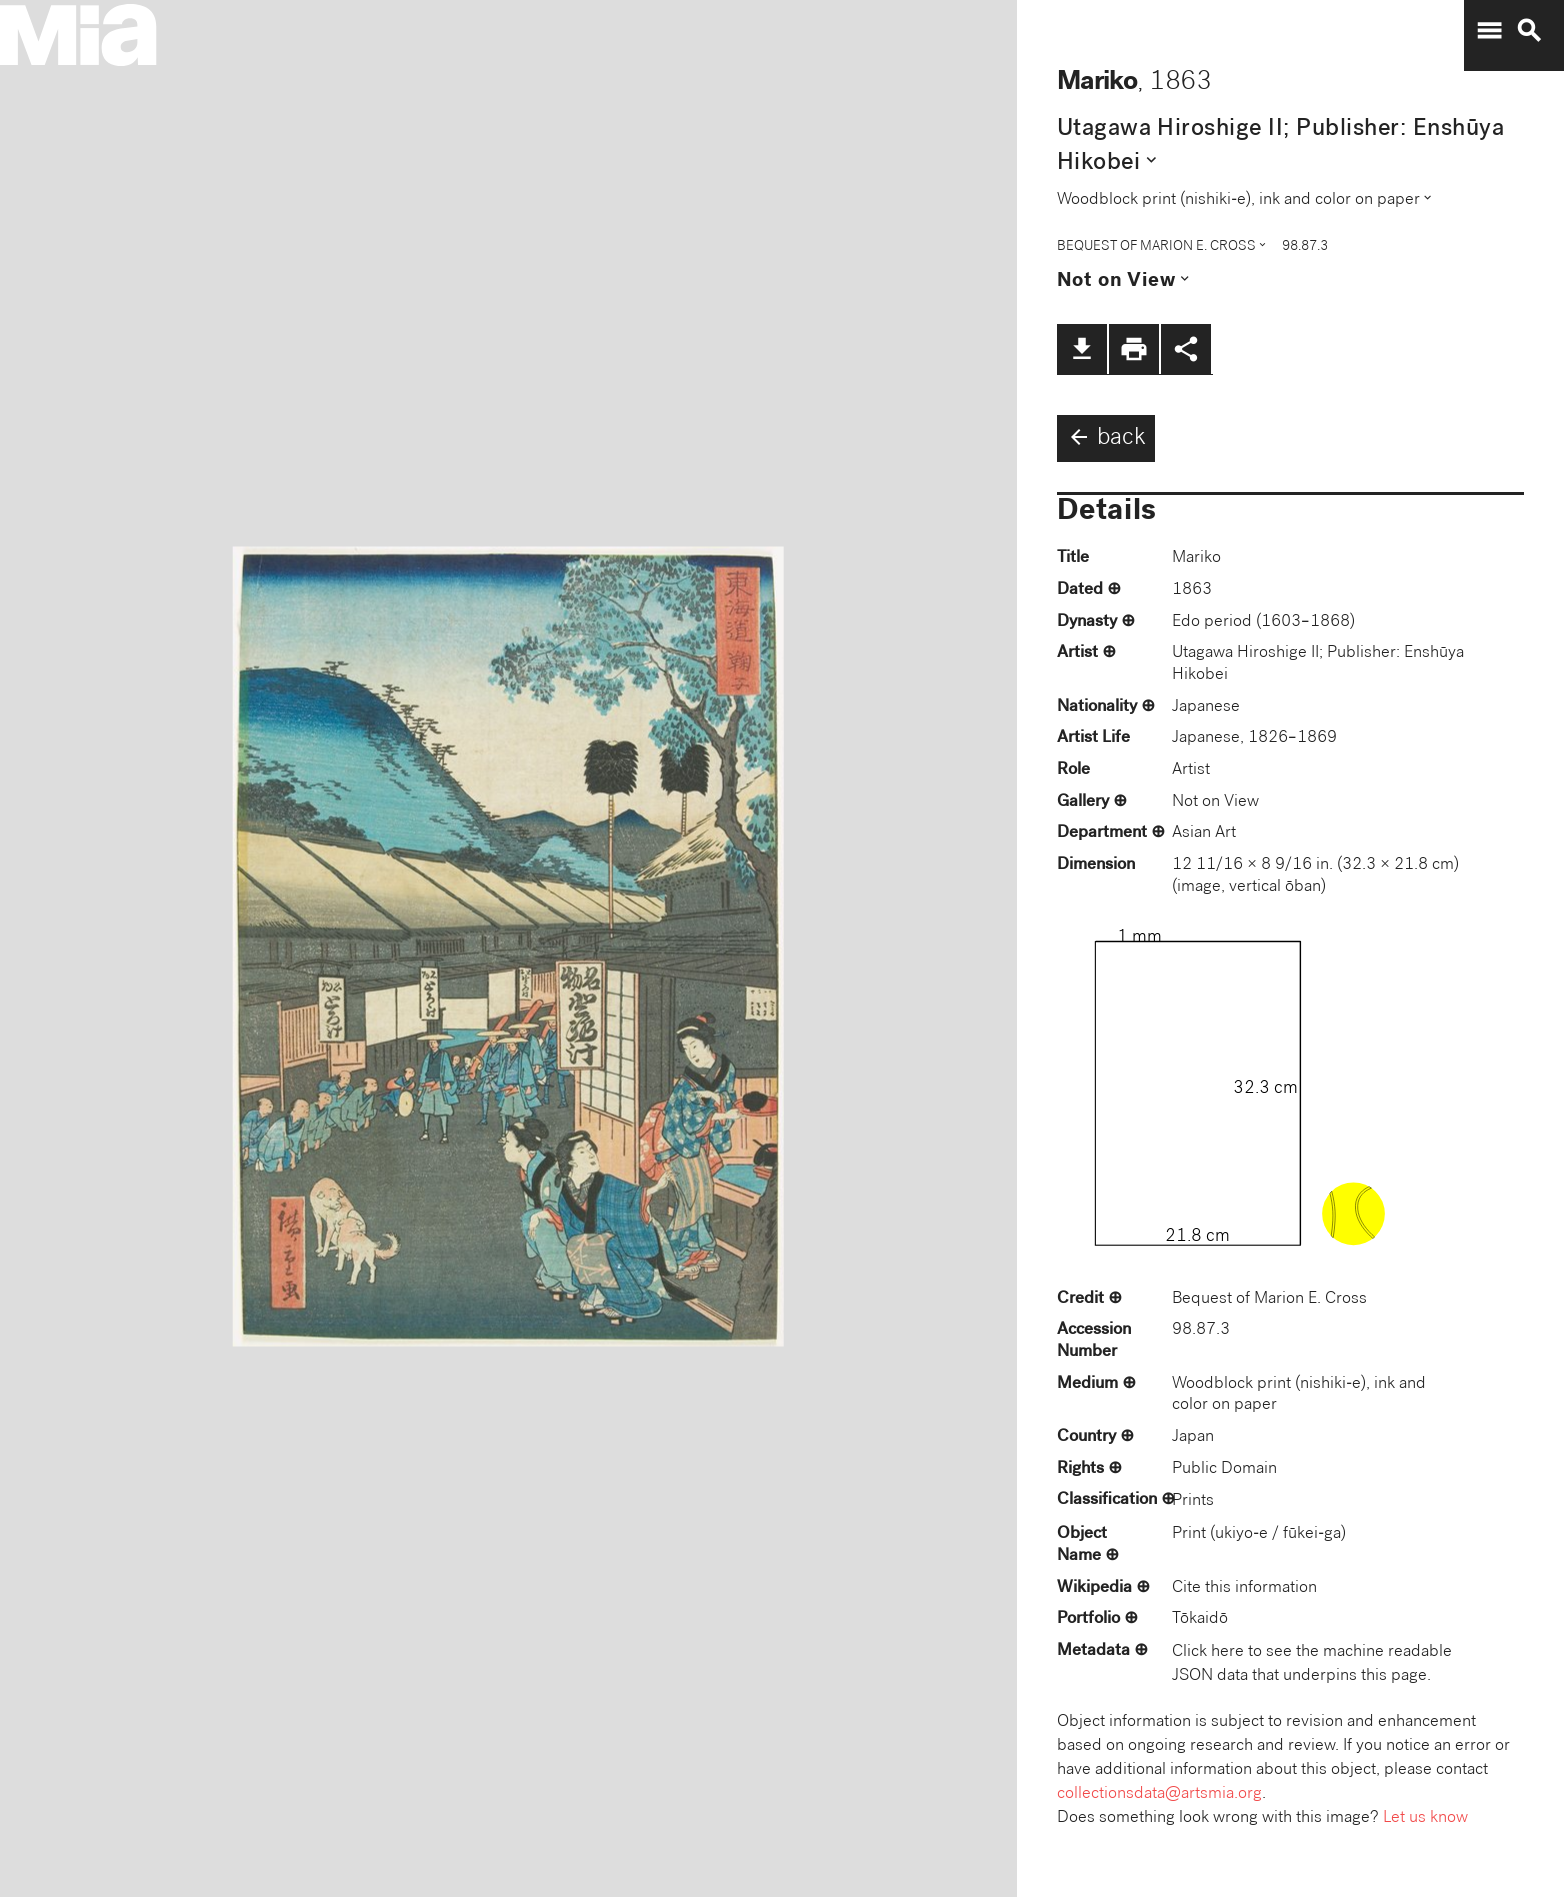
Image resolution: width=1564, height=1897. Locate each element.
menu (1489, 31)
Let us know (1425, 1818)
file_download (1082, 349)
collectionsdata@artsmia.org (1159, 1794)
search (1529, 31)
